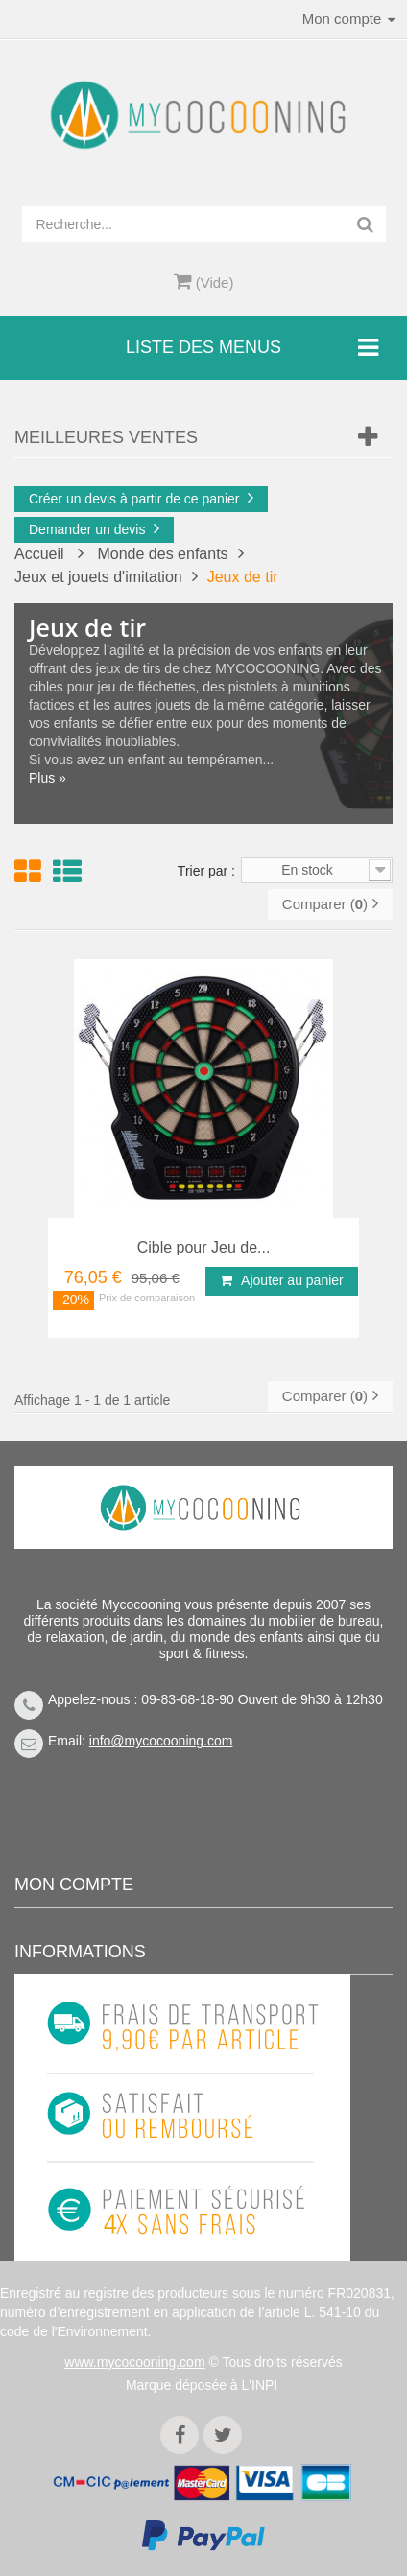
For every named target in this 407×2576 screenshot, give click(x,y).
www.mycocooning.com (134, 2362)
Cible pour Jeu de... (204, 1247)
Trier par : (206, 870)
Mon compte (73, 1884)
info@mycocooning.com (161, 1740)
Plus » (47, 777)
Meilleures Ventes (106, 437)
